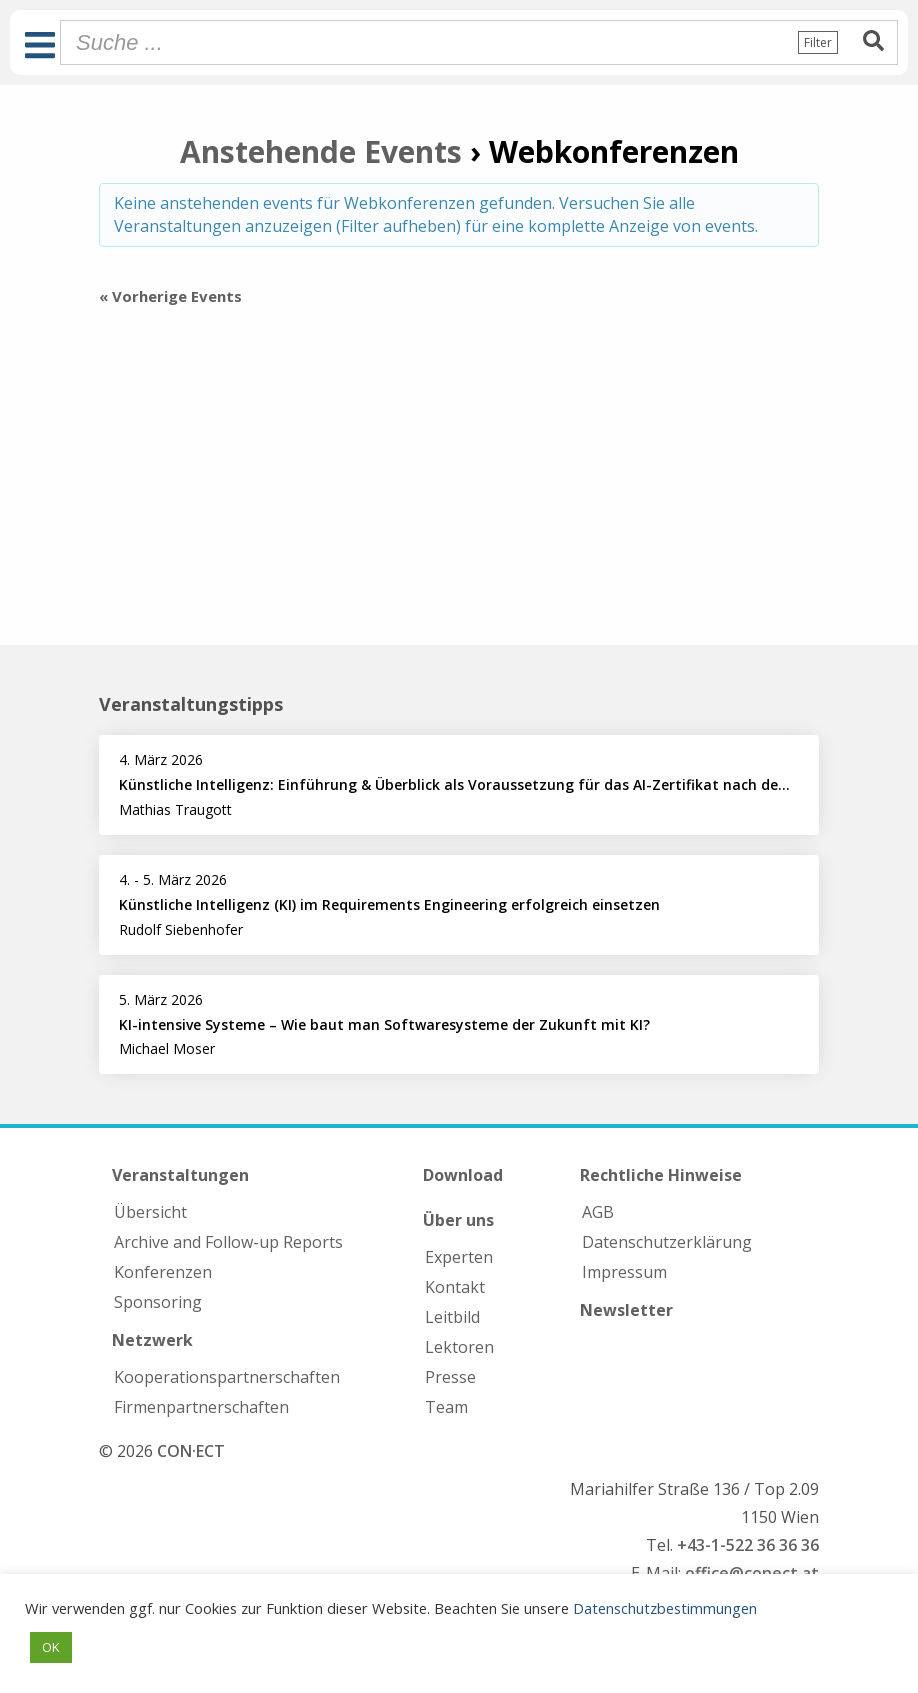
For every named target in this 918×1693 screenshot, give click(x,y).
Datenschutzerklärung (667, 1242)
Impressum (624, 1272)
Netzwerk (152, 1340)
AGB (598, 1212)
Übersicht (150, 1212)
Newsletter (626, 1310)
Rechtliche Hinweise (661, 1175)
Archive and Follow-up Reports (228, 1242)
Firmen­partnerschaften (201, 1407)
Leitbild (452, 1317)
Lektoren (459, 1347)
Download (463, 1175)
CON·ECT (191, 1451)
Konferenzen (163, 1272)
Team (446, 1407)
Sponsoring (158, 1302)
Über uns (458, 1220)
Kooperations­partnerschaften (227, 1377)
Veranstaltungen (180, 1175)
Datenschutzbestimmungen (665, 1608)
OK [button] (51, 1647)
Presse (450, 1377)
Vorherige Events (170, 296)
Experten (459, 1257)
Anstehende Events (321, 151)
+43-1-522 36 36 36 (748, 1545)
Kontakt (455, 1287)
